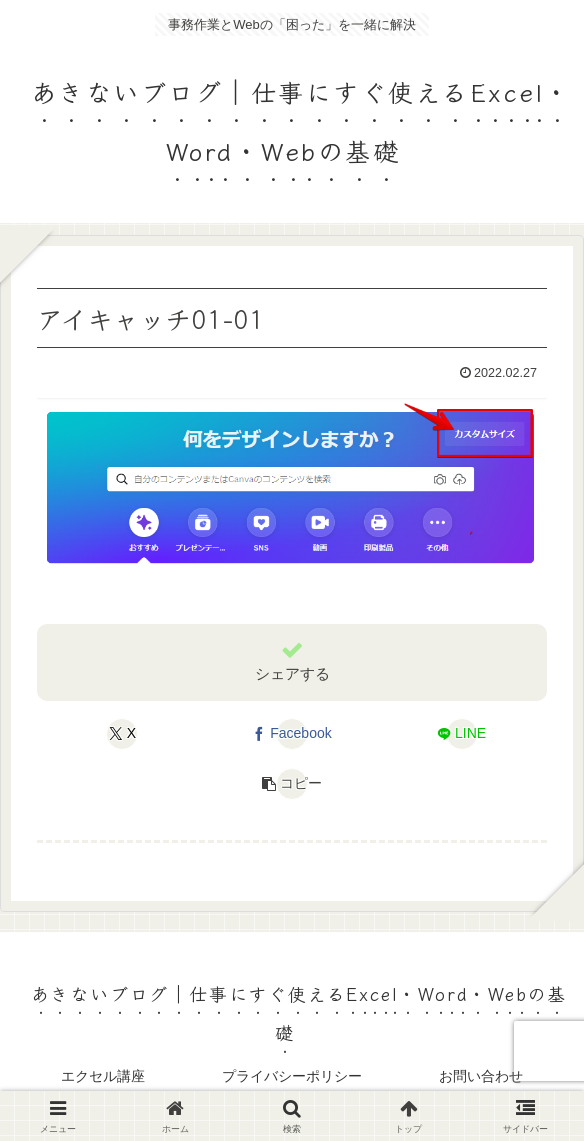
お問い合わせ (481, 1076)
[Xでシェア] (123, 734)
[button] (292, 784)
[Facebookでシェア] (292, 734)
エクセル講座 (103, 1076)
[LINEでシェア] (462, 734)
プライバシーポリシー (292, 1076)
